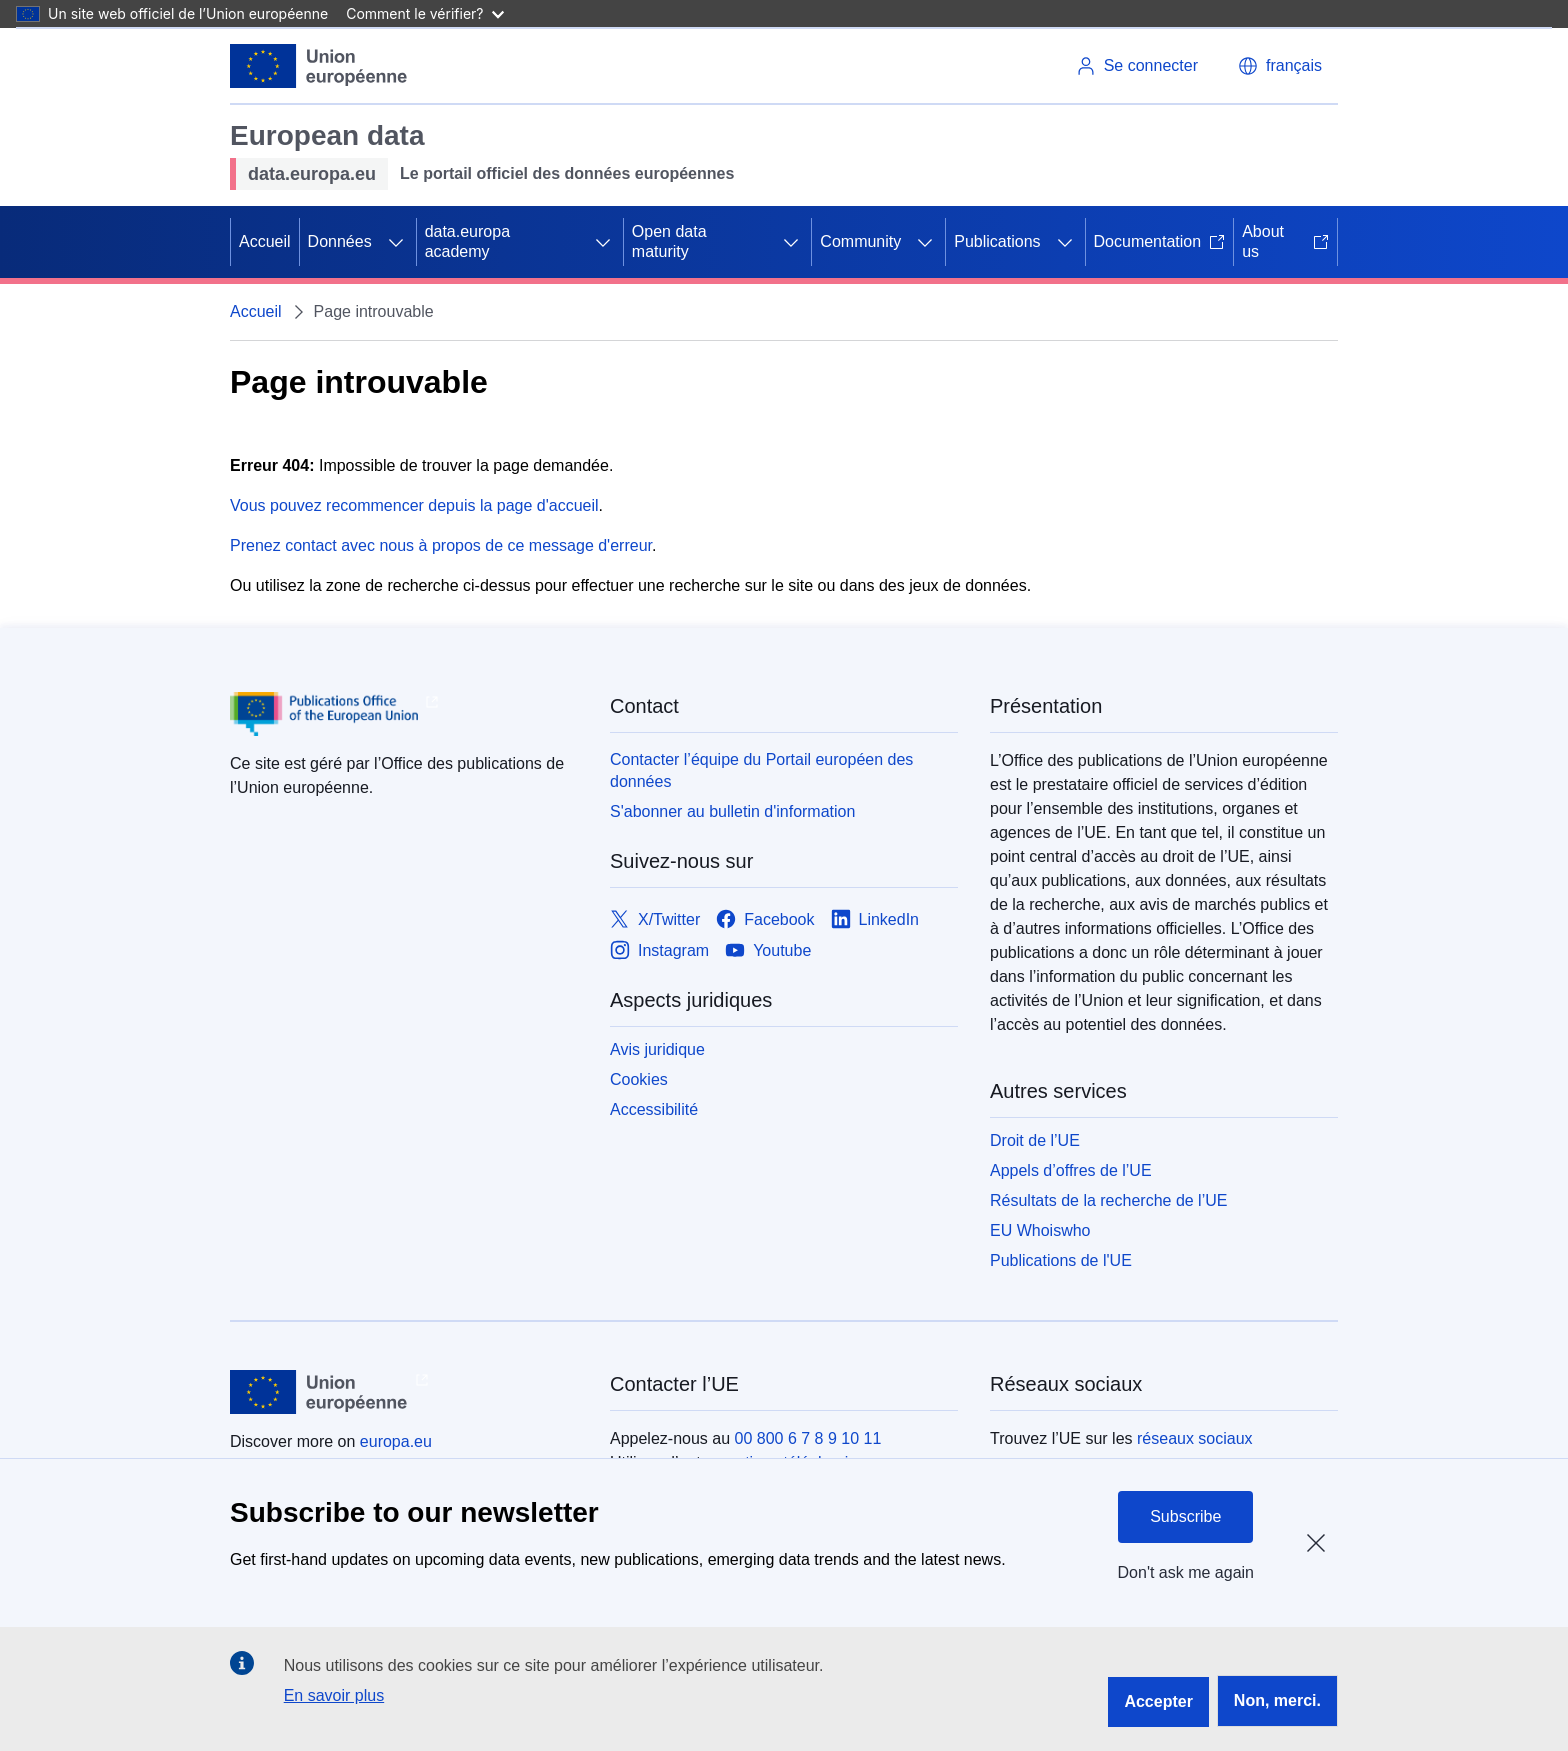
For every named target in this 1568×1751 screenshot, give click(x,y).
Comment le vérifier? (424, 13)
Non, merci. (1277, 1700)
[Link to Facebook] (765, 919)
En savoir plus (334, 1695)
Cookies (639, 1079)
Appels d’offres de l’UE (1071, 1170)
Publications (997, 241)
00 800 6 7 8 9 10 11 (808, 1438)
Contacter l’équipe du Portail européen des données (761, 770)
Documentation (1160, 241)
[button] (1280, 66)
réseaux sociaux (1195, 1438)
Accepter (1158, 1701)
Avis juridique (657, 1049)
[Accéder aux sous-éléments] (396, 242)
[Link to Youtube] (768, 950)
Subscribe (1185, 1516)
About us (1285, 241)
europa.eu (396, 1441)
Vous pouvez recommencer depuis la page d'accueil (414, 505)
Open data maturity (669, 241)
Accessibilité (654, 1109)
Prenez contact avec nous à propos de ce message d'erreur (441, 545)
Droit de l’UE (1035, 1140)
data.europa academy (467, 241)
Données (340, 241)
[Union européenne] (319, 66)
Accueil (265, 241)
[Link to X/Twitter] (655, 919)
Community (860, 241)
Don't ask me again (1186, 1572)
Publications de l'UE (1061, 1260)
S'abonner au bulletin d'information (732, 811)
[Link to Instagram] (659, 950)
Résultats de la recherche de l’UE (1108, 1200)
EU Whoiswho (1040, 1230)
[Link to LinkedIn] (875, 919)
